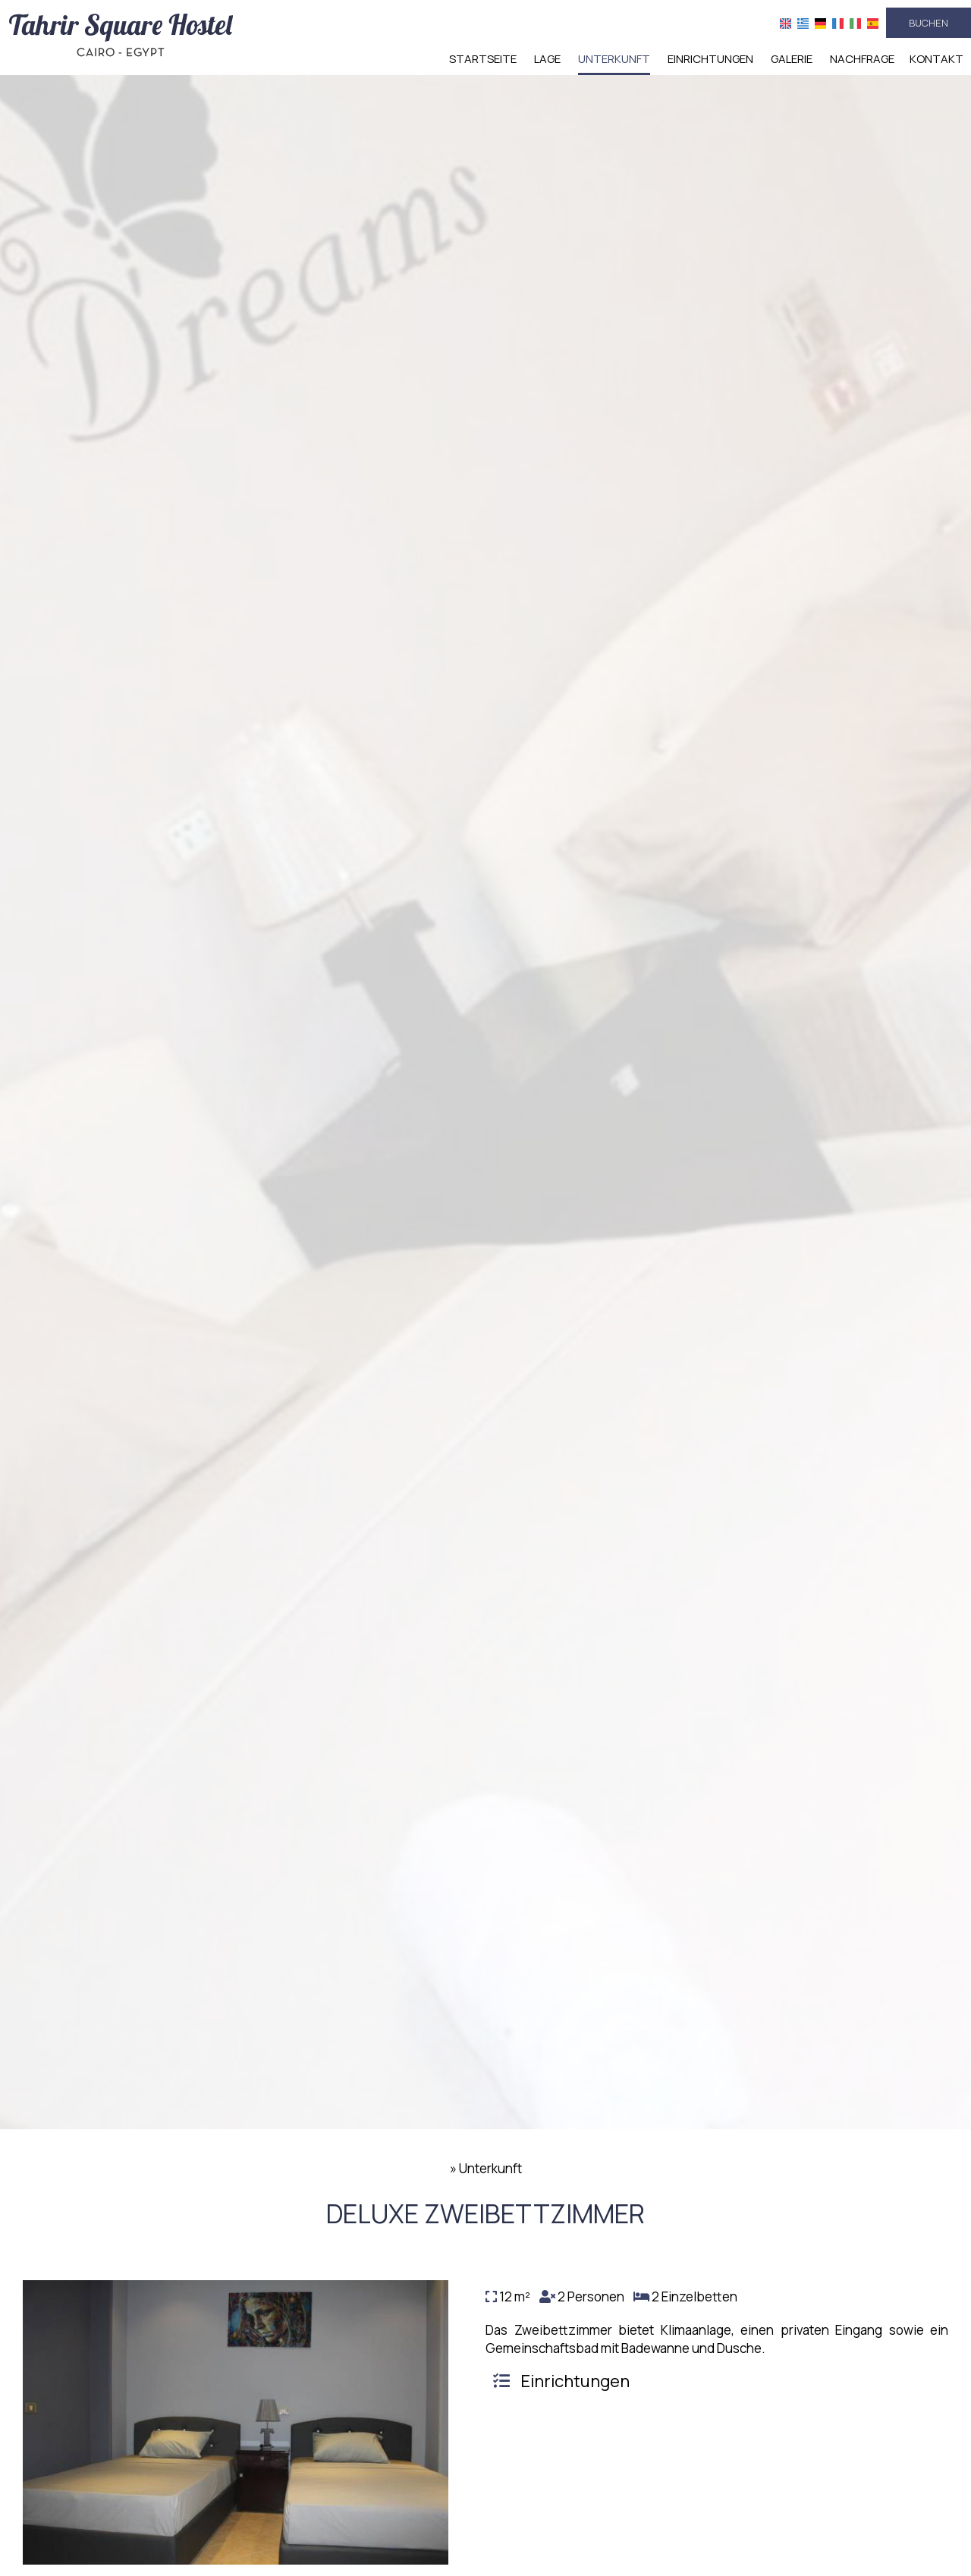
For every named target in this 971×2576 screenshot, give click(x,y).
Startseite (483, 59)
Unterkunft (614, 59)
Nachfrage (862, 59)
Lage (547, 59)
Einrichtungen (710, 59)
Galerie (791, 59)
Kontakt (936, 59)
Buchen (928, 23)
